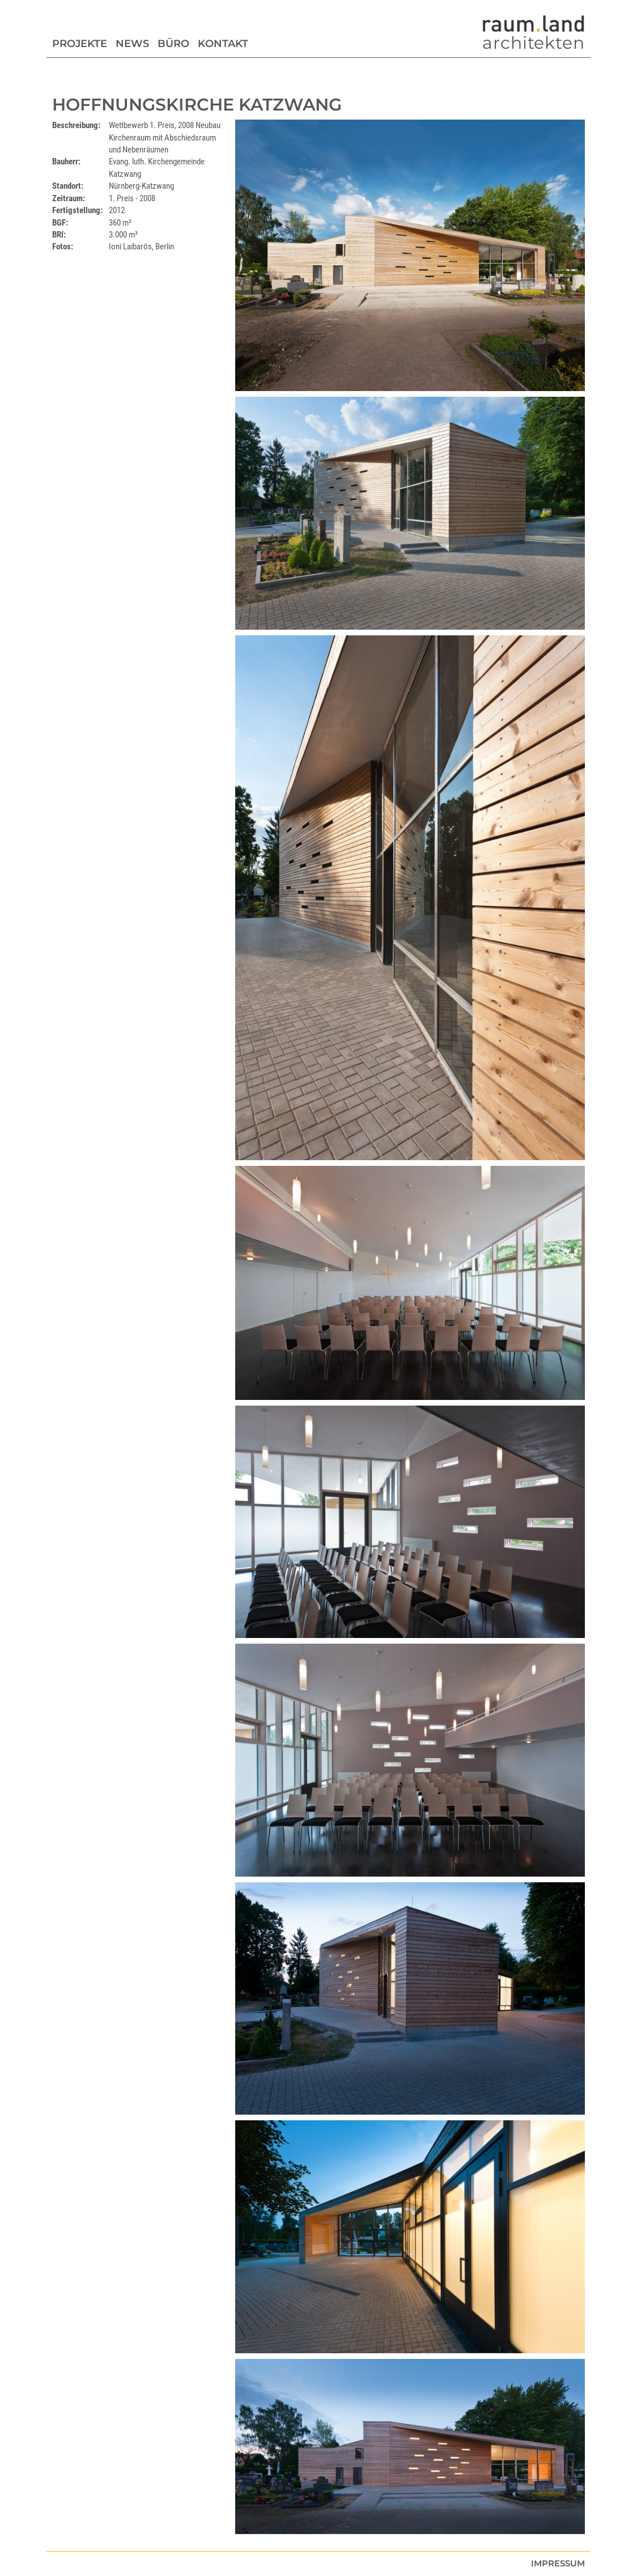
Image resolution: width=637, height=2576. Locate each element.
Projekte (79, 43)
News (132, 43)
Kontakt (223, 43)
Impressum (558, 2563)
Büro (173, 43)
